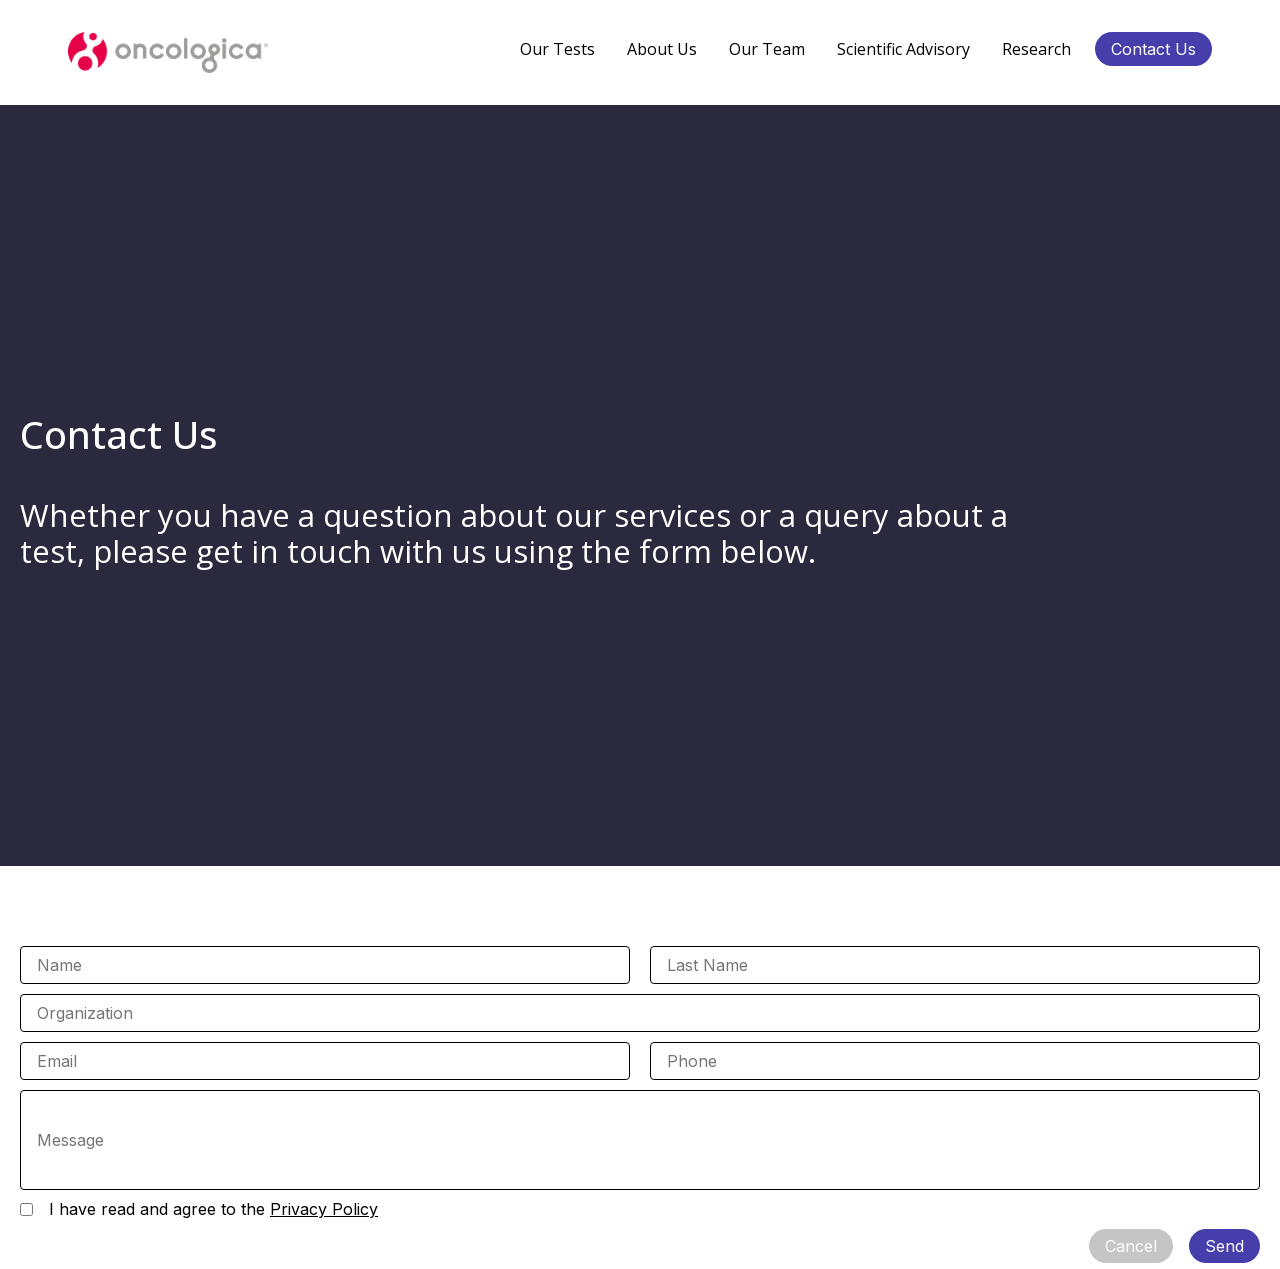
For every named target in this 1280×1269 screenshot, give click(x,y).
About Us (662, 49)
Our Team (767, 49)
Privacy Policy (324, 1209)
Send (1224, 1246)
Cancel (1131, 1246)
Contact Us (1153, 49)
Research (1036, 49)
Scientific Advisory (903, 49)
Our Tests (557, 49)
